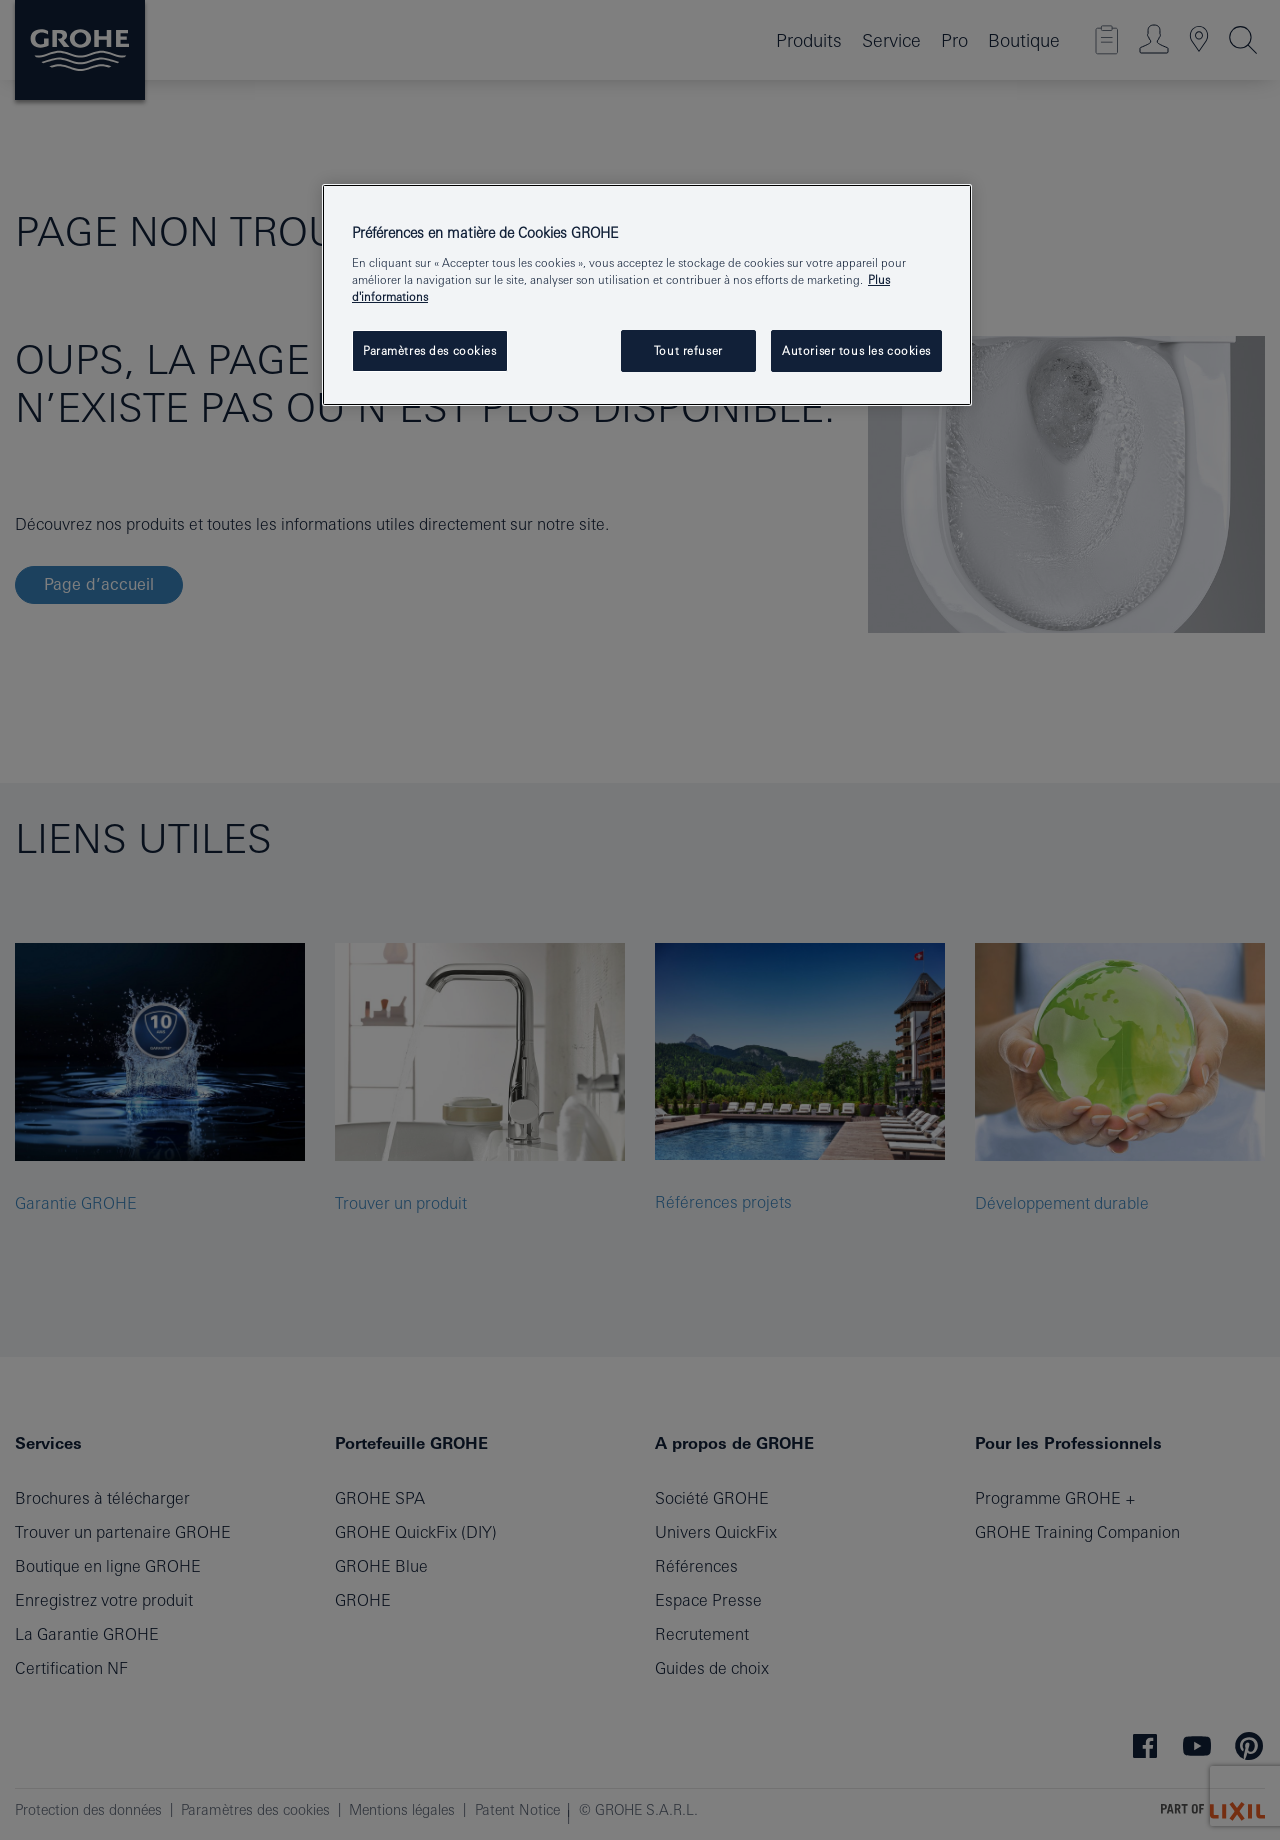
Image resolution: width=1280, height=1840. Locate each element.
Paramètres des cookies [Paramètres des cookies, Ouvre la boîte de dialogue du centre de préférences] (430, 350)
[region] (647, 295)
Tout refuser (688, 350)
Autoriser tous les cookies (856, 350)
